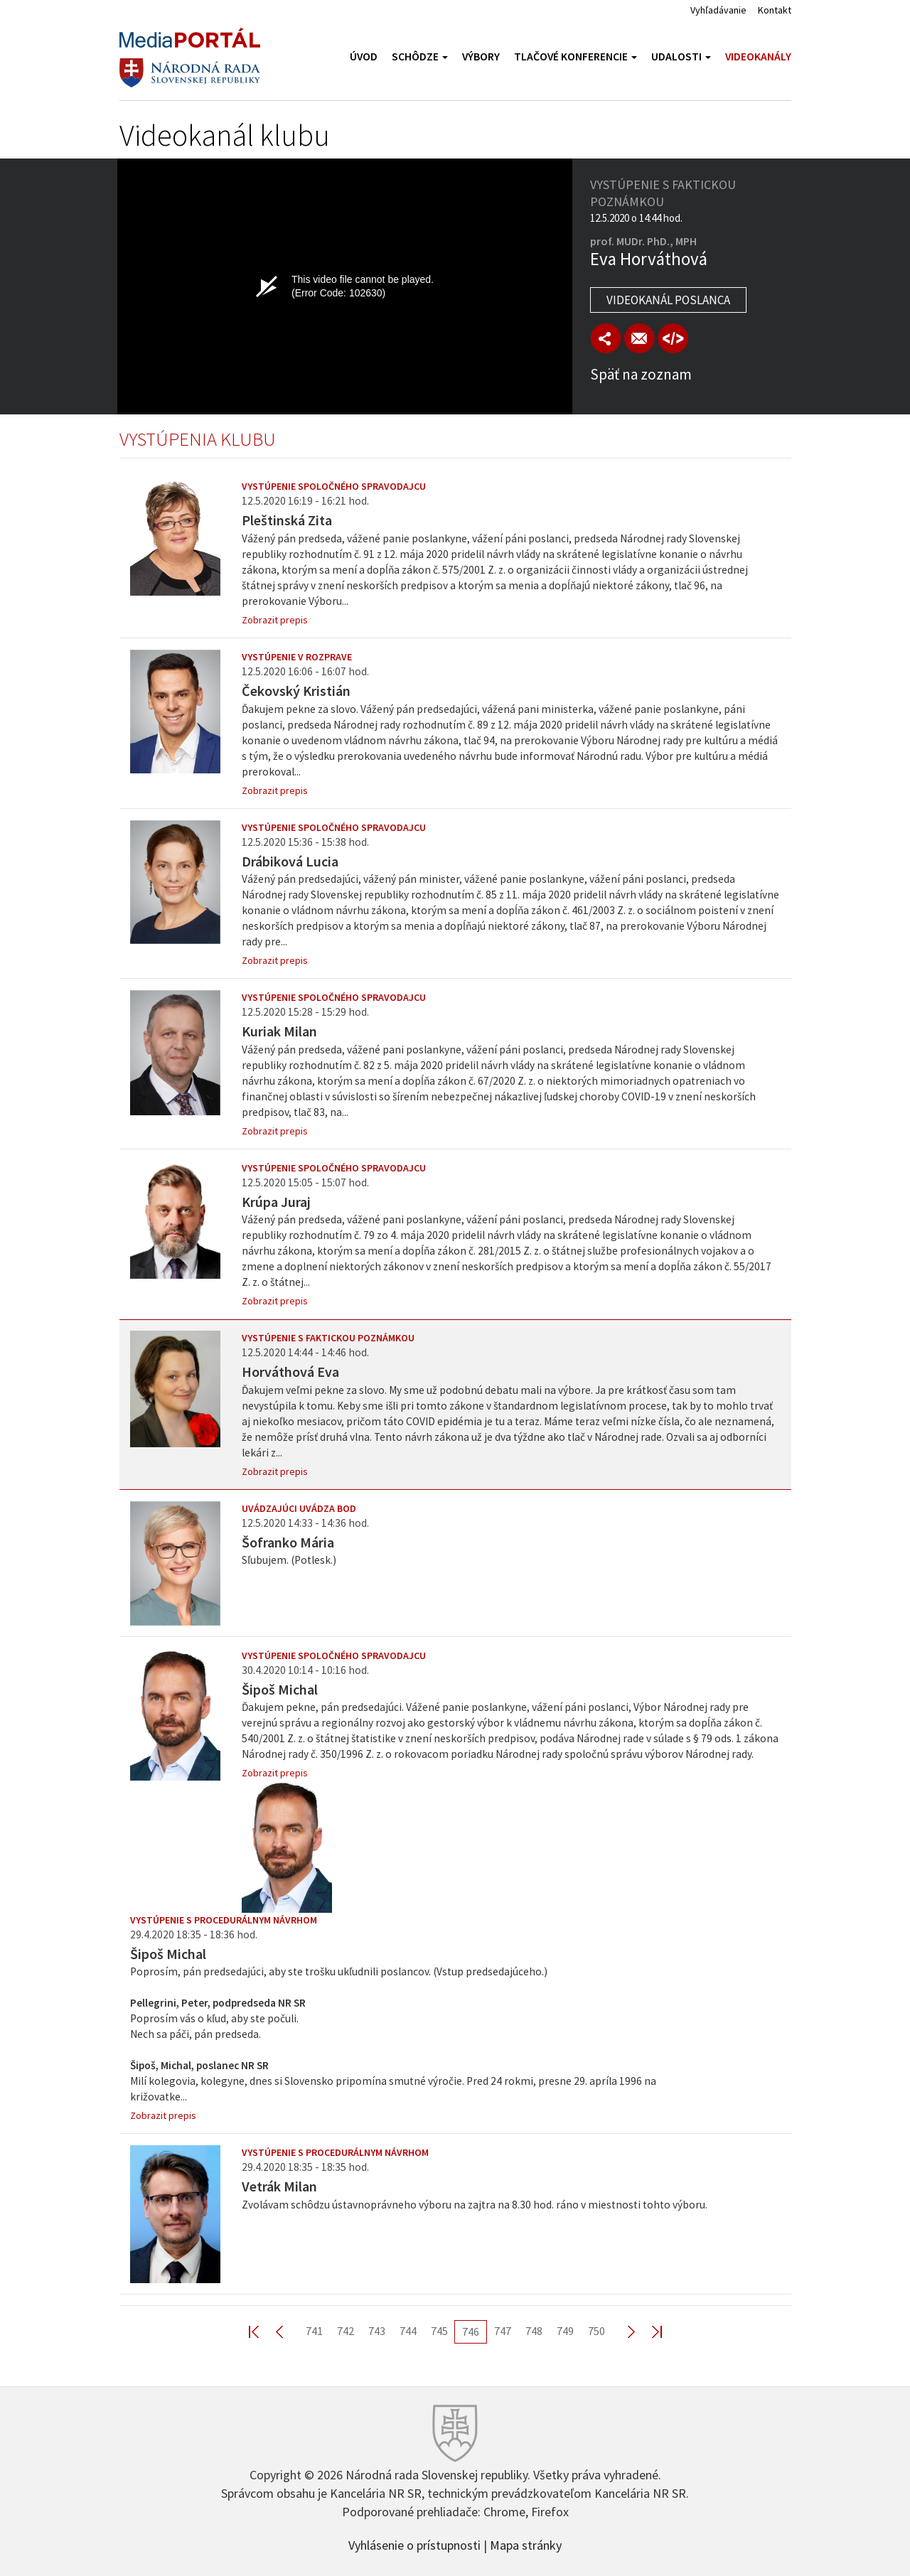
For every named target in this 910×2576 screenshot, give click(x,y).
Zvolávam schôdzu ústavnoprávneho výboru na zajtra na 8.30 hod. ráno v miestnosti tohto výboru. (474, 2204)
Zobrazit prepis (275, 619)
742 (345, 2331)
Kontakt (774, 10)
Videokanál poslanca (668, 300)
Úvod (364, 56)
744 (408, 2331)
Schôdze (420, 56)
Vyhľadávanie (718, 10)
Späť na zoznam (641, 374)
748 (533, 2331)
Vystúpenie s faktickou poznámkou (328, 1337)
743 (376, 2331)
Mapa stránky (526, 2544)
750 (596, 2331)
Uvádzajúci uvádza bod (299, 1508)
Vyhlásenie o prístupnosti (414, 2544)
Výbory (481, 56)
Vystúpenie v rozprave (297, 656)
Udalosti (681, 56)
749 (565, 2331)
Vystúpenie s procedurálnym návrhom (223, 1920)
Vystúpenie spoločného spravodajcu (334, 486)
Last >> (648, 2331)
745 (439, 2331)
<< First (262, 2331)
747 (502, 2331)
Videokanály (758, 56)
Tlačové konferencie (575, 56)
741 (314, 2331)
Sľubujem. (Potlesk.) (289, 1560)
